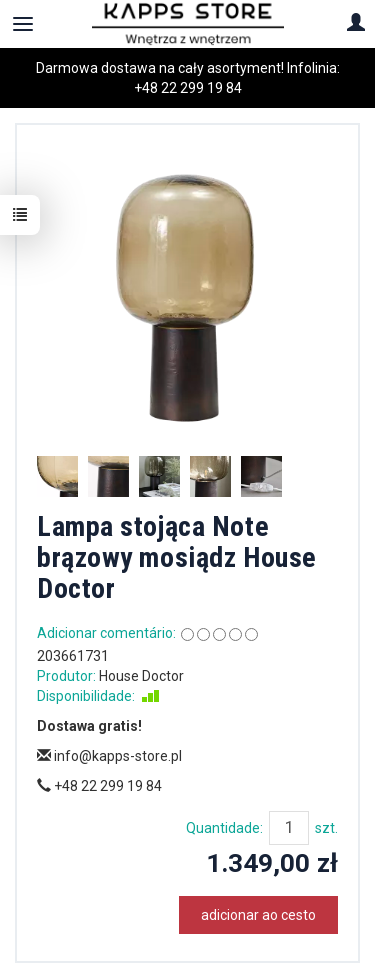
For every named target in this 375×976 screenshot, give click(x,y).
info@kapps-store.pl (109, 756)
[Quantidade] (289, 828)
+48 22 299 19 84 (188, 88)
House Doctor (141, 676)
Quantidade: (224, 828)
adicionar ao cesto (258, 915)
